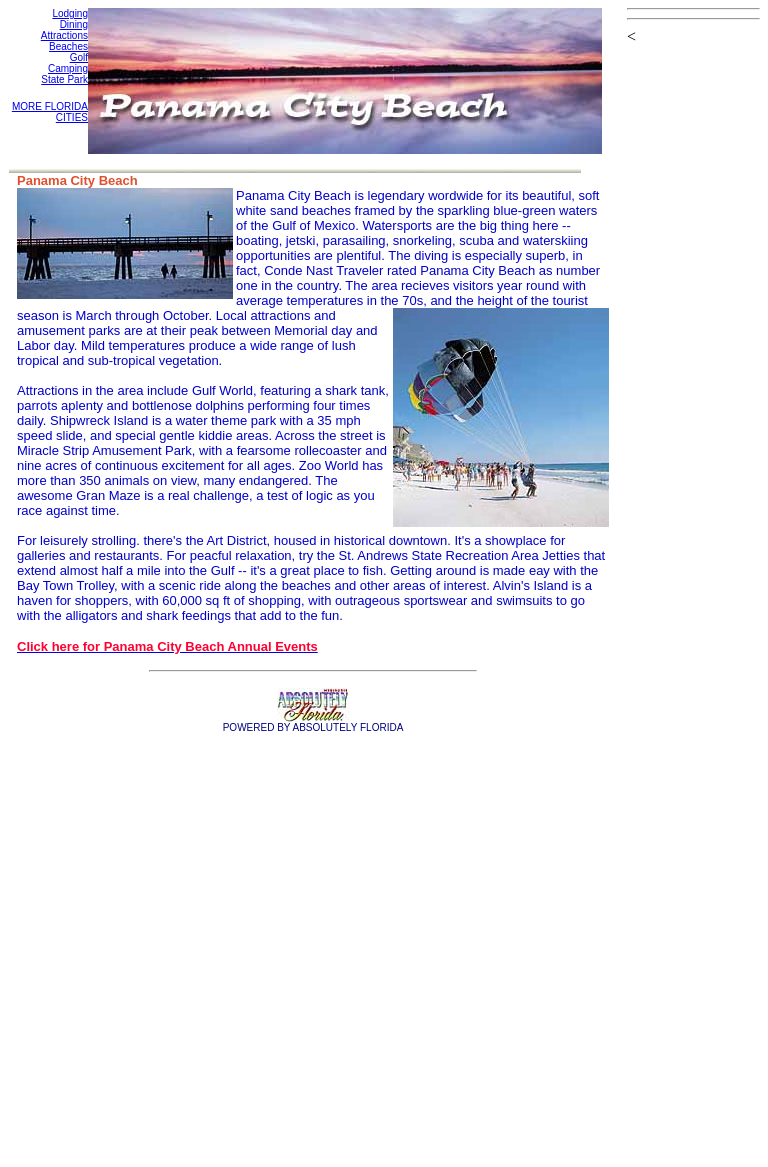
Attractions (64, 35)
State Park (64, 79)
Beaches (68, 46)
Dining (74, 24)
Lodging (70, 13)
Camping (68, 68)
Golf (79, 57)
